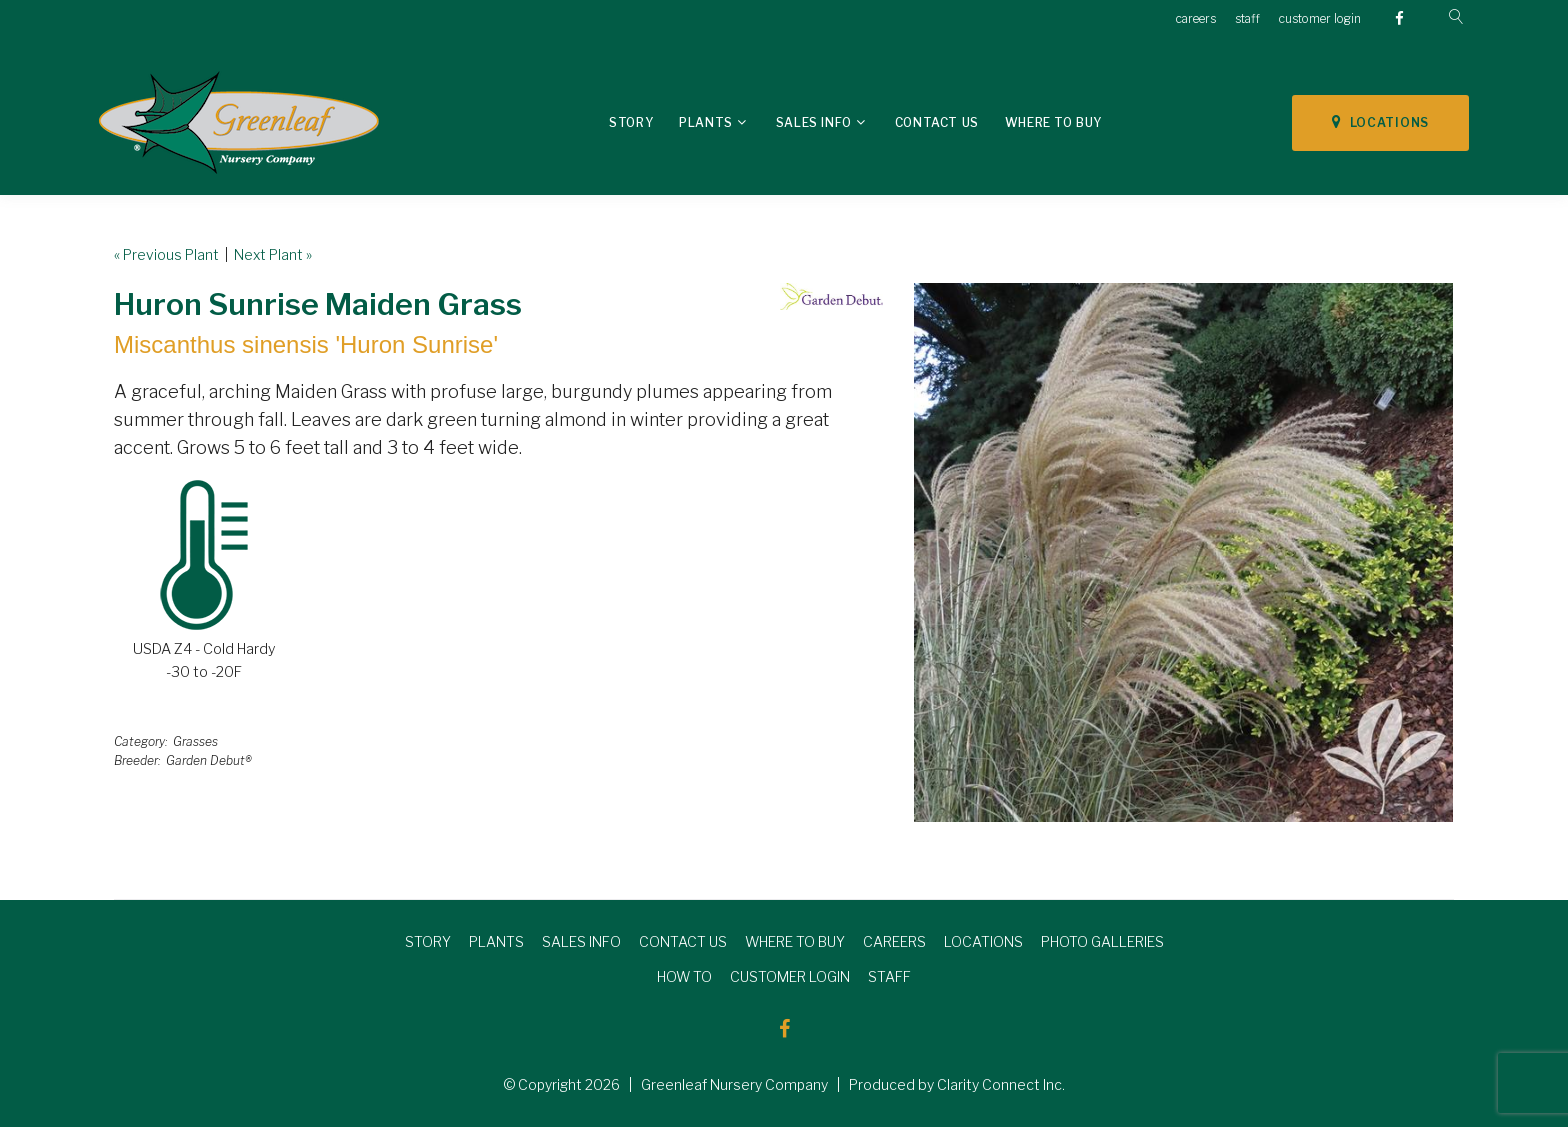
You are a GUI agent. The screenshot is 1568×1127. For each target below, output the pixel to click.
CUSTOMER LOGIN (790, 976)
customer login (1320, 18)
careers (1196, 18)
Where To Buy (1053, 122)
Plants (706, 122)
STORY (428, 941)
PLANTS (496, 941)
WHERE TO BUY (795, 941)
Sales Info (814, 122)
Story (631, 122)
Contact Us (937, 122)
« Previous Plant (166, 254)
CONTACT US (683, 941)
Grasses (195, 741)
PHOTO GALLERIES (1102, 941)
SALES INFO (581, 941)
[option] (1183, 552)
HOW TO (684, 976)
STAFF (889, 976)
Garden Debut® (209, 760)
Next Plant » (273, 254)
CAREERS (894, 941)
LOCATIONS (1380, 122)
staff (1247, 18)
